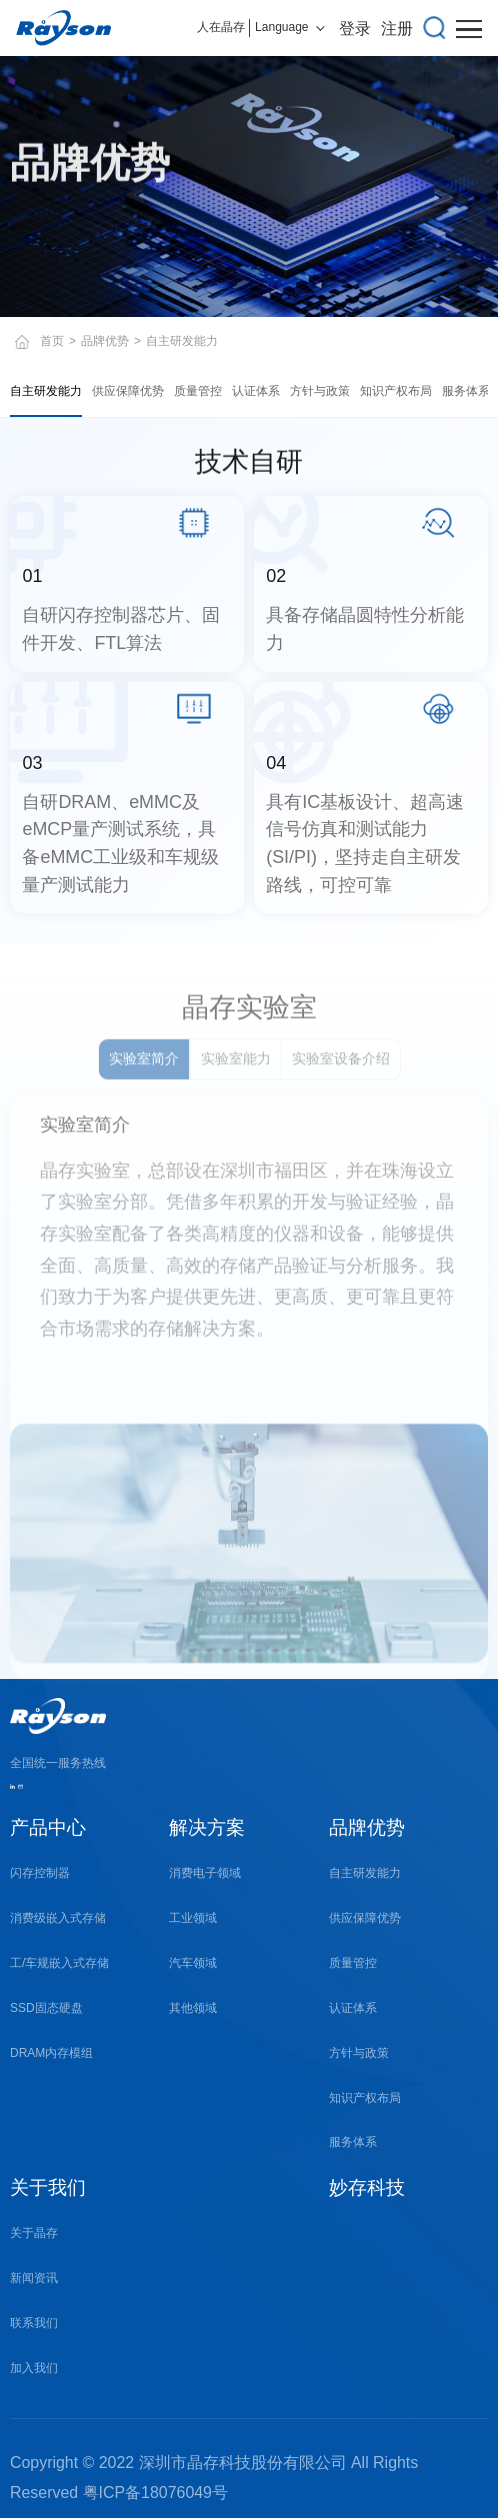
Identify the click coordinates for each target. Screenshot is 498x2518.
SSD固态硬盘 (46, 2008)
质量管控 (198, 391)
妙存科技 (367, 2187)
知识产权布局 (396, 391)
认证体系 (256, 391)
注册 (397, 28)
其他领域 (193, 2008)
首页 (52, 341)
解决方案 (207, 1827)
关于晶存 (34, 2233)
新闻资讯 (34, 2278)
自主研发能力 (46, 391)
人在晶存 (221, 27)
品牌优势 (105, 341)
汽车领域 (193, 1963)
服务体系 (466, 391)
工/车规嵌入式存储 (59, 1963)
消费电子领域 (205, 1873)
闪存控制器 (40, 1873)
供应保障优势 (128, 391)
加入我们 (34, 2368)
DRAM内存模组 (51, 2053)
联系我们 (34, 2323)
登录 (355, 28)
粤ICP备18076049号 (155, 2492)
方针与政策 (320, 391)
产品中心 (48, 1827)
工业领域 (193, 1918)
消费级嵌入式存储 (58, 1918)
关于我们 (48, 2187)
